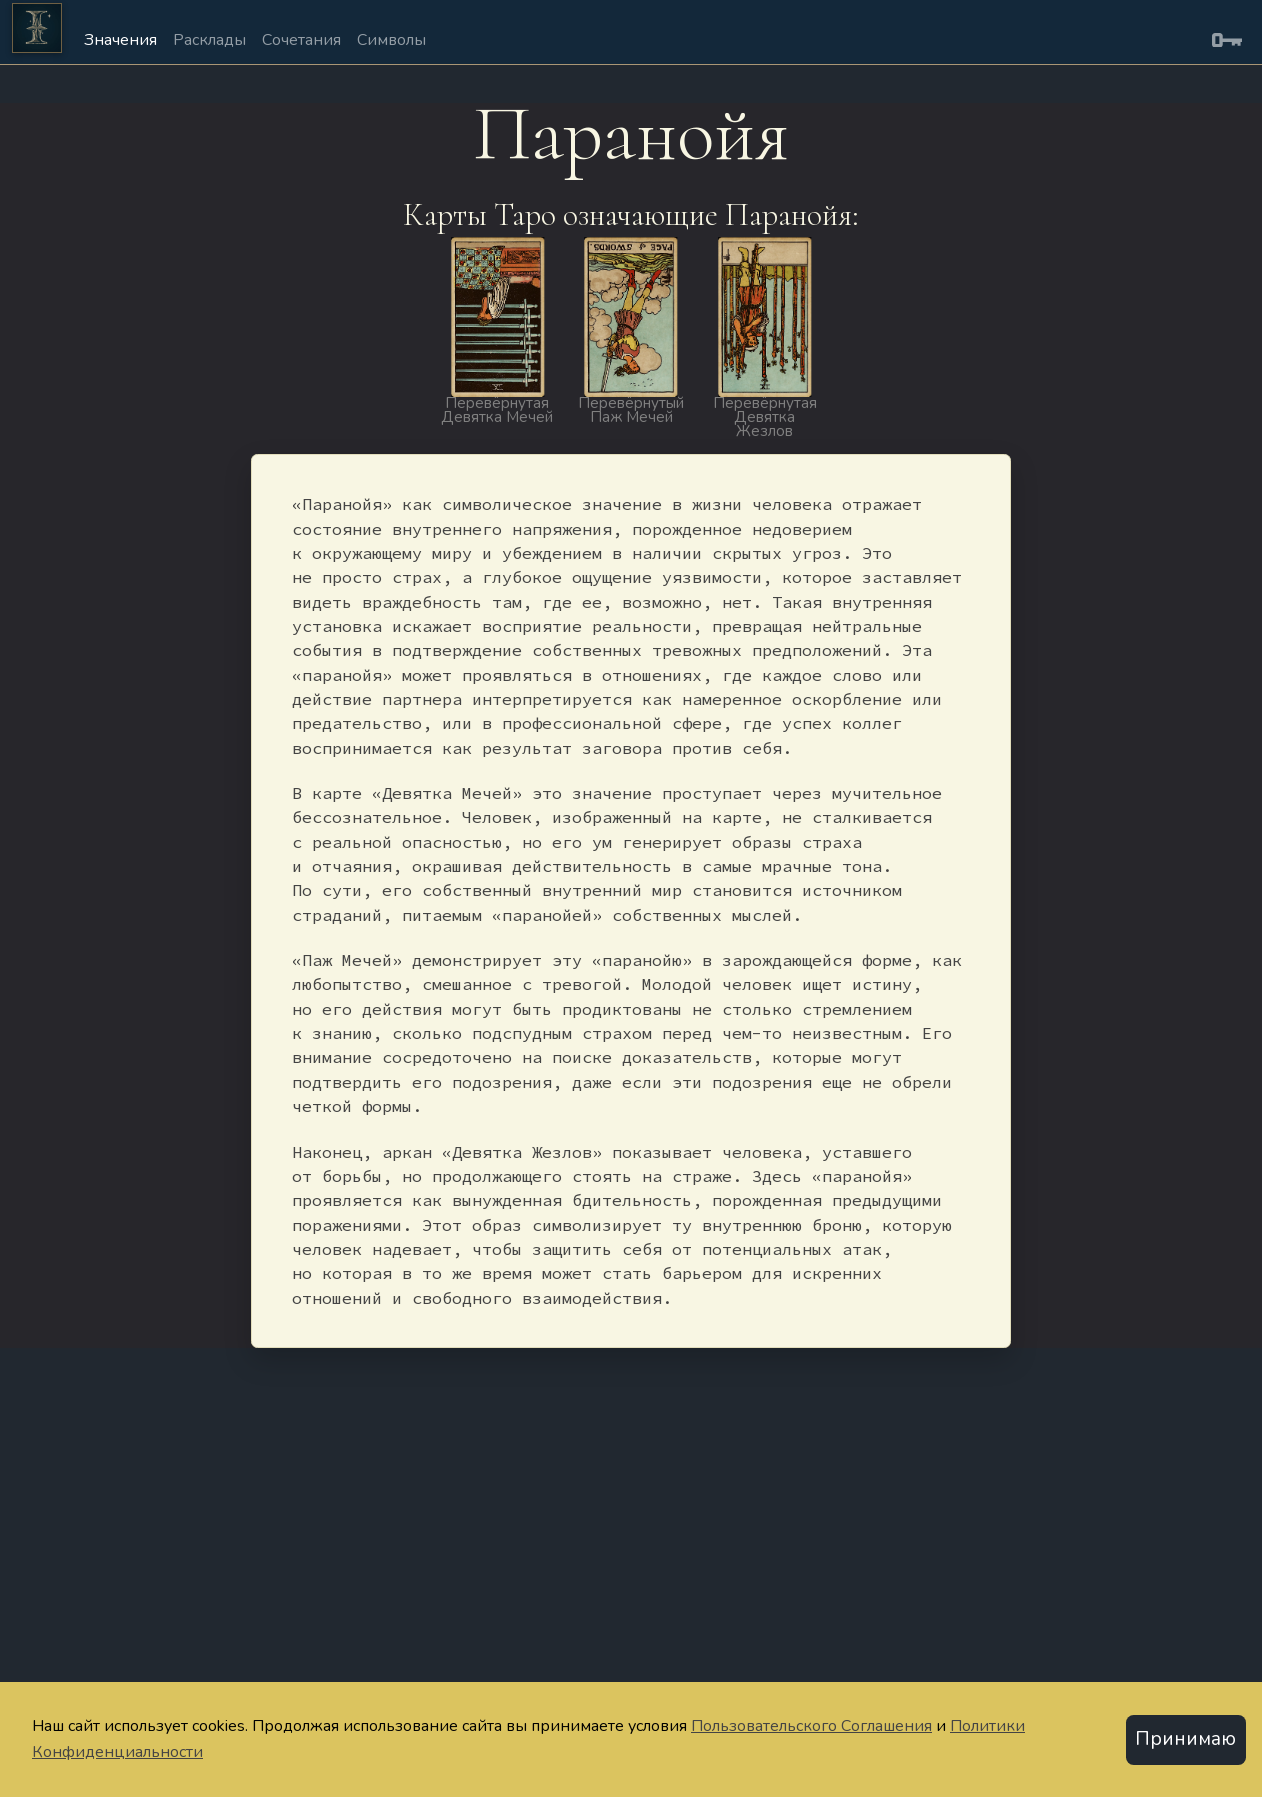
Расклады (209, 40)
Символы (391, 40)
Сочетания (301, 40)
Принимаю (1185, 1739)
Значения (120, 40)
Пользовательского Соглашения (811, 1726)
